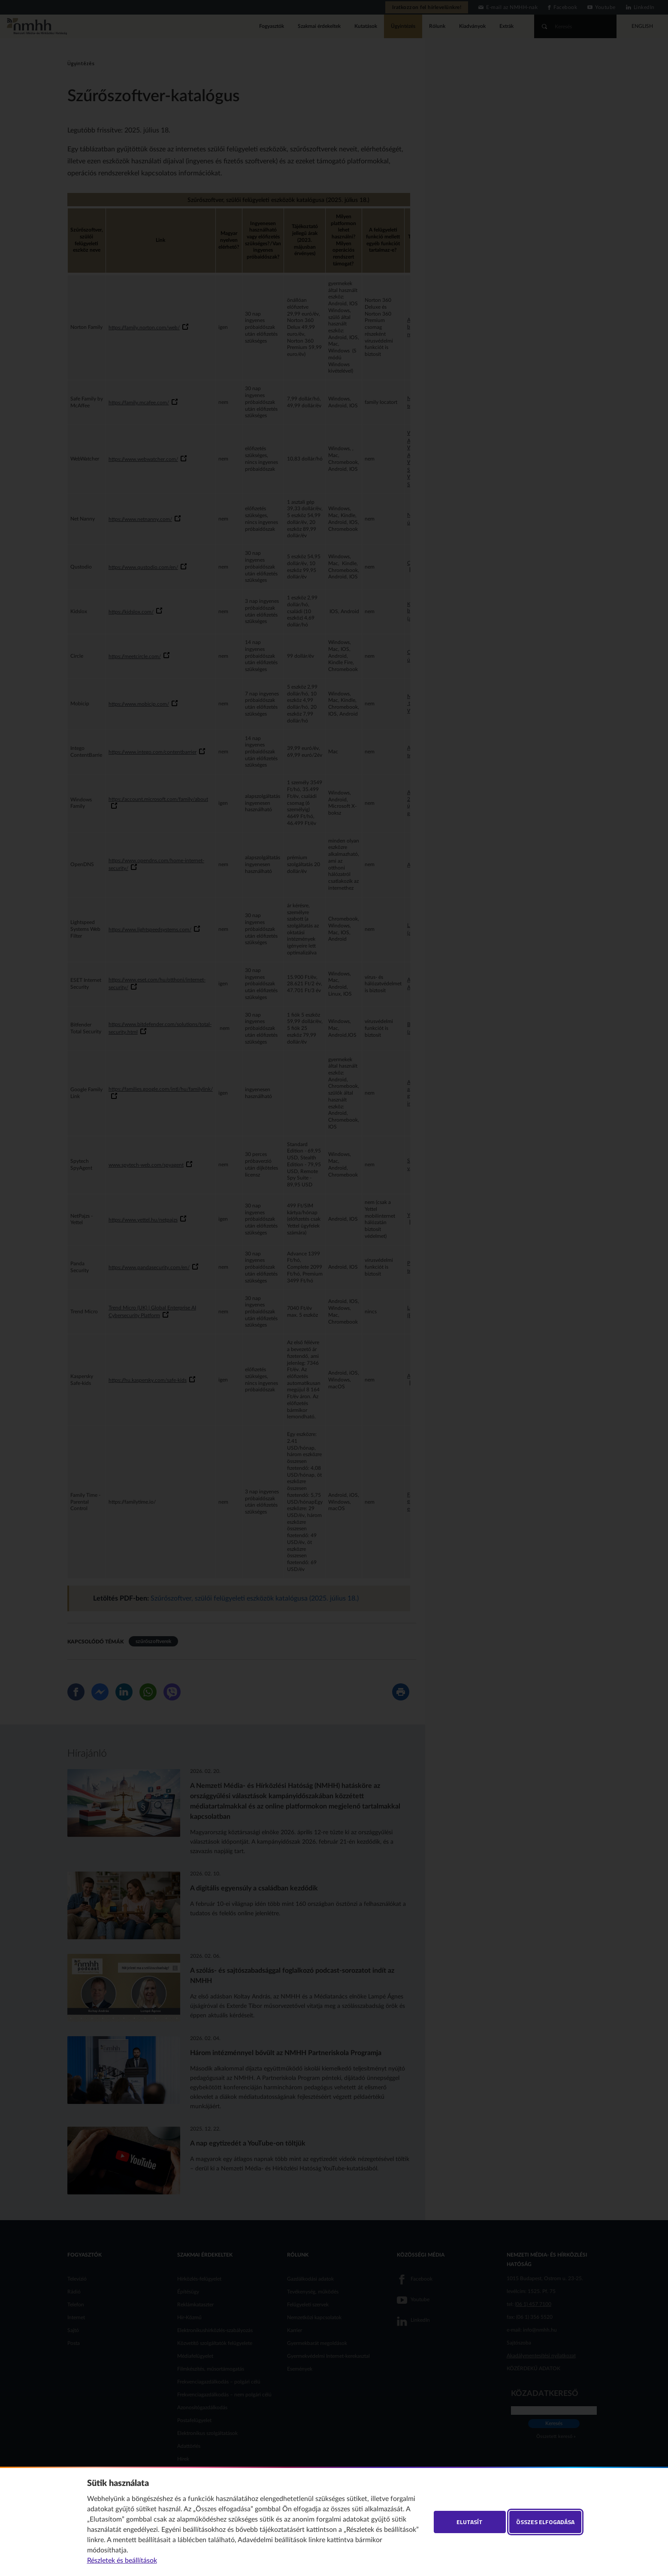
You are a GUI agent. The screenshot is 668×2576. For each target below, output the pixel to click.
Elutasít (469, 2521)
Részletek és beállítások (122, 2560)
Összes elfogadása (545, 2521)
